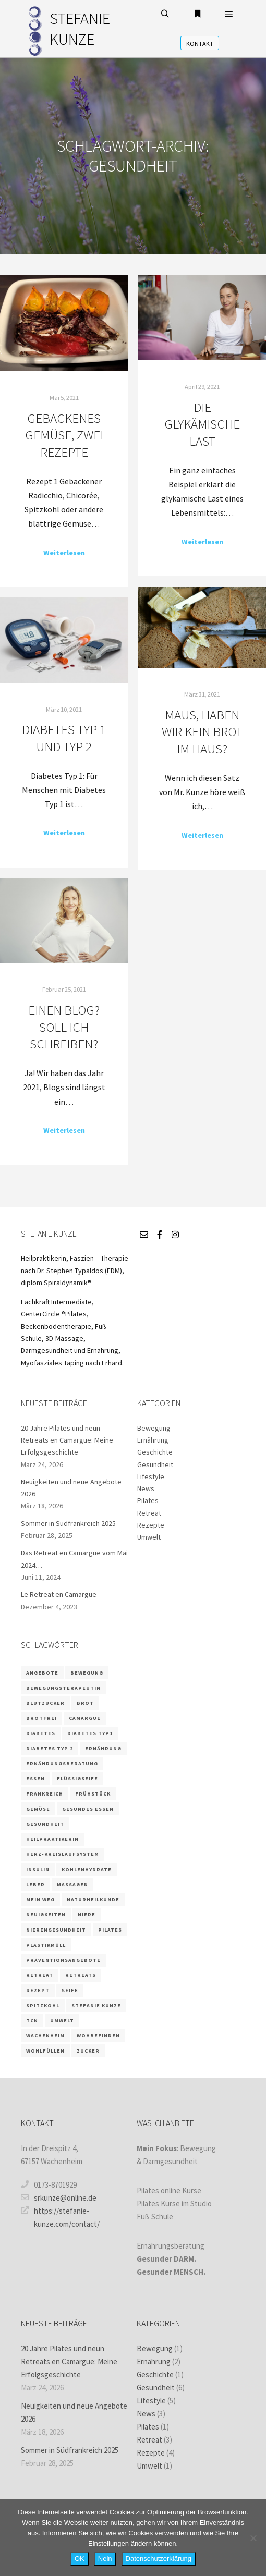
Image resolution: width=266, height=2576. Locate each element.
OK (79, 2558)
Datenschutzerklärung (158, 2558)
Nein (105, 2558)
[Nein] (253, 2538)
